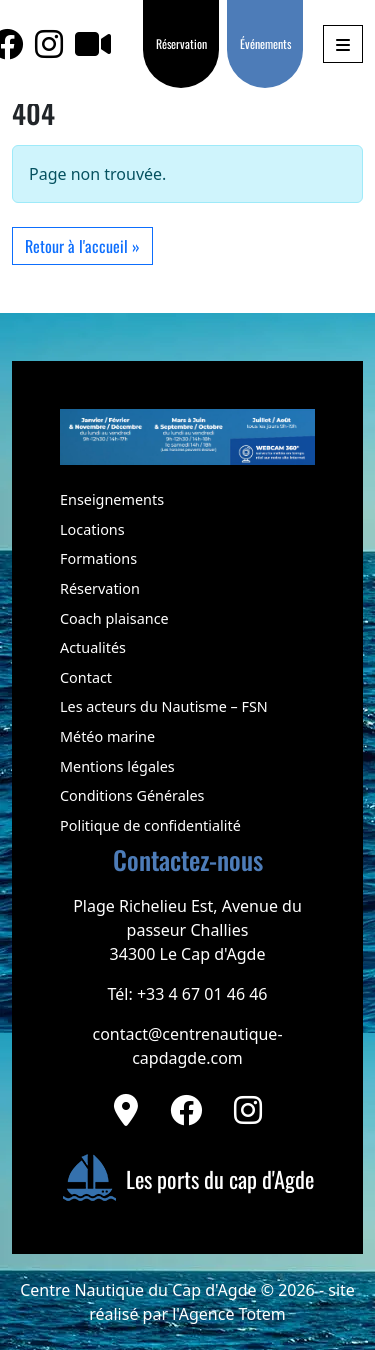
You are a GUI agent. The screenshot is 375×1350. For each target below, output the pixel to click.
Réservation (181, 43)
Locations (92, 529)
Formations (98, 558)
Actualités (93, 647)
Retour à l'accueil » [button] (82, 246)
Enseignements (112, 499)
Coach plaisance (114, 618)
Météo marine (107, 736)
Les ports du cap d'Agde (188, 1178)
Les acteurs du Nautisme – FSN (164, 706)
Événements (265, 43)
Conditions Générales (132, 795)
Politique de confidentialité (150, 825)
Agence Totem (232, 1314)
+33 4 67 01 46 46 (202, 994)
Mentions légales (117, 766)
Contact (86, 677)
